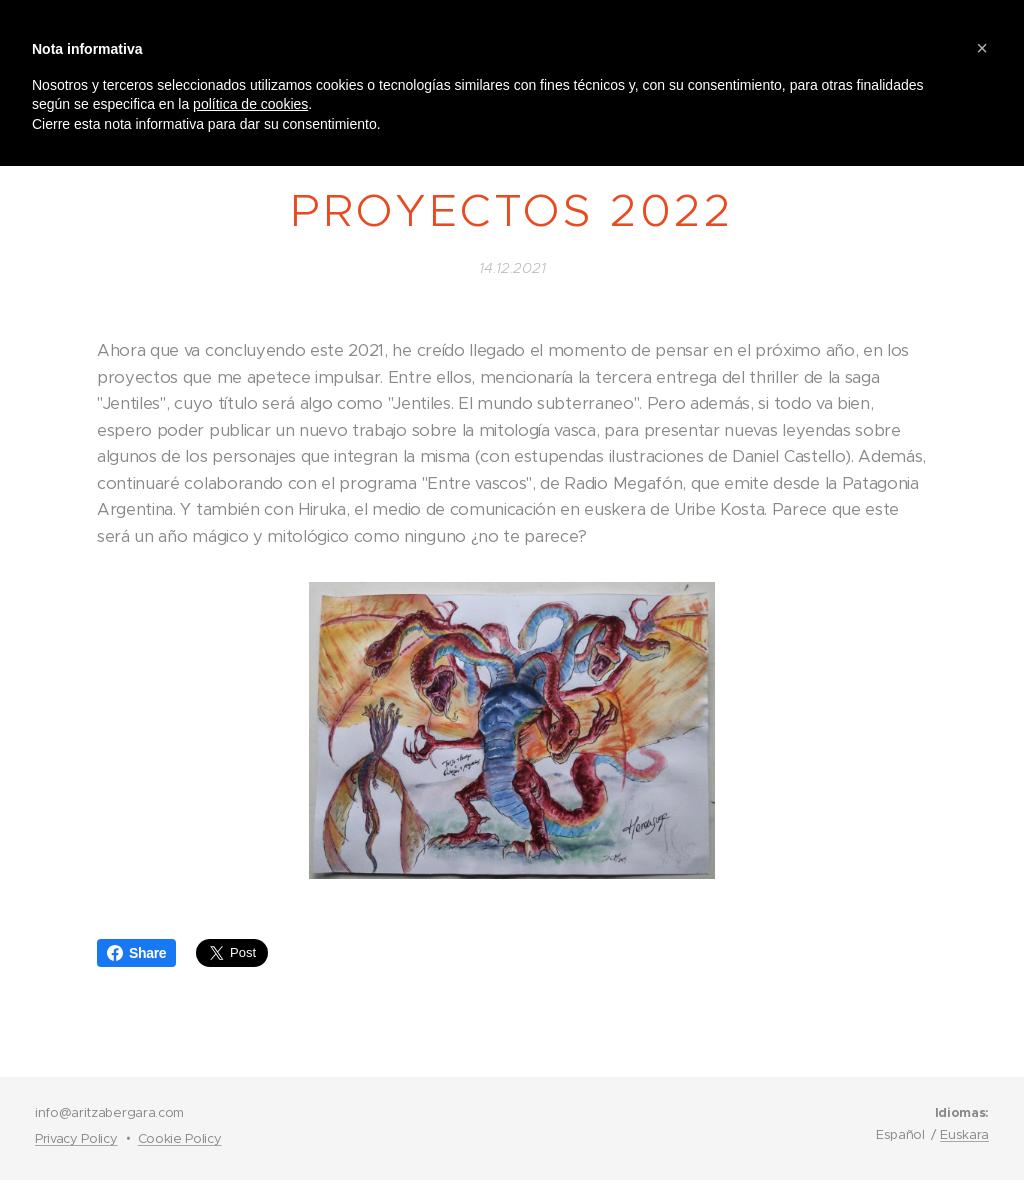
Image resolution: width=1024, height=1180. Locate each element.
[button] (982, 48)
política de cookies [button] (250, 104)
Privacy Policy (76, 1138)
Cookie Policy (180, 1138)
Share (136, 953)
